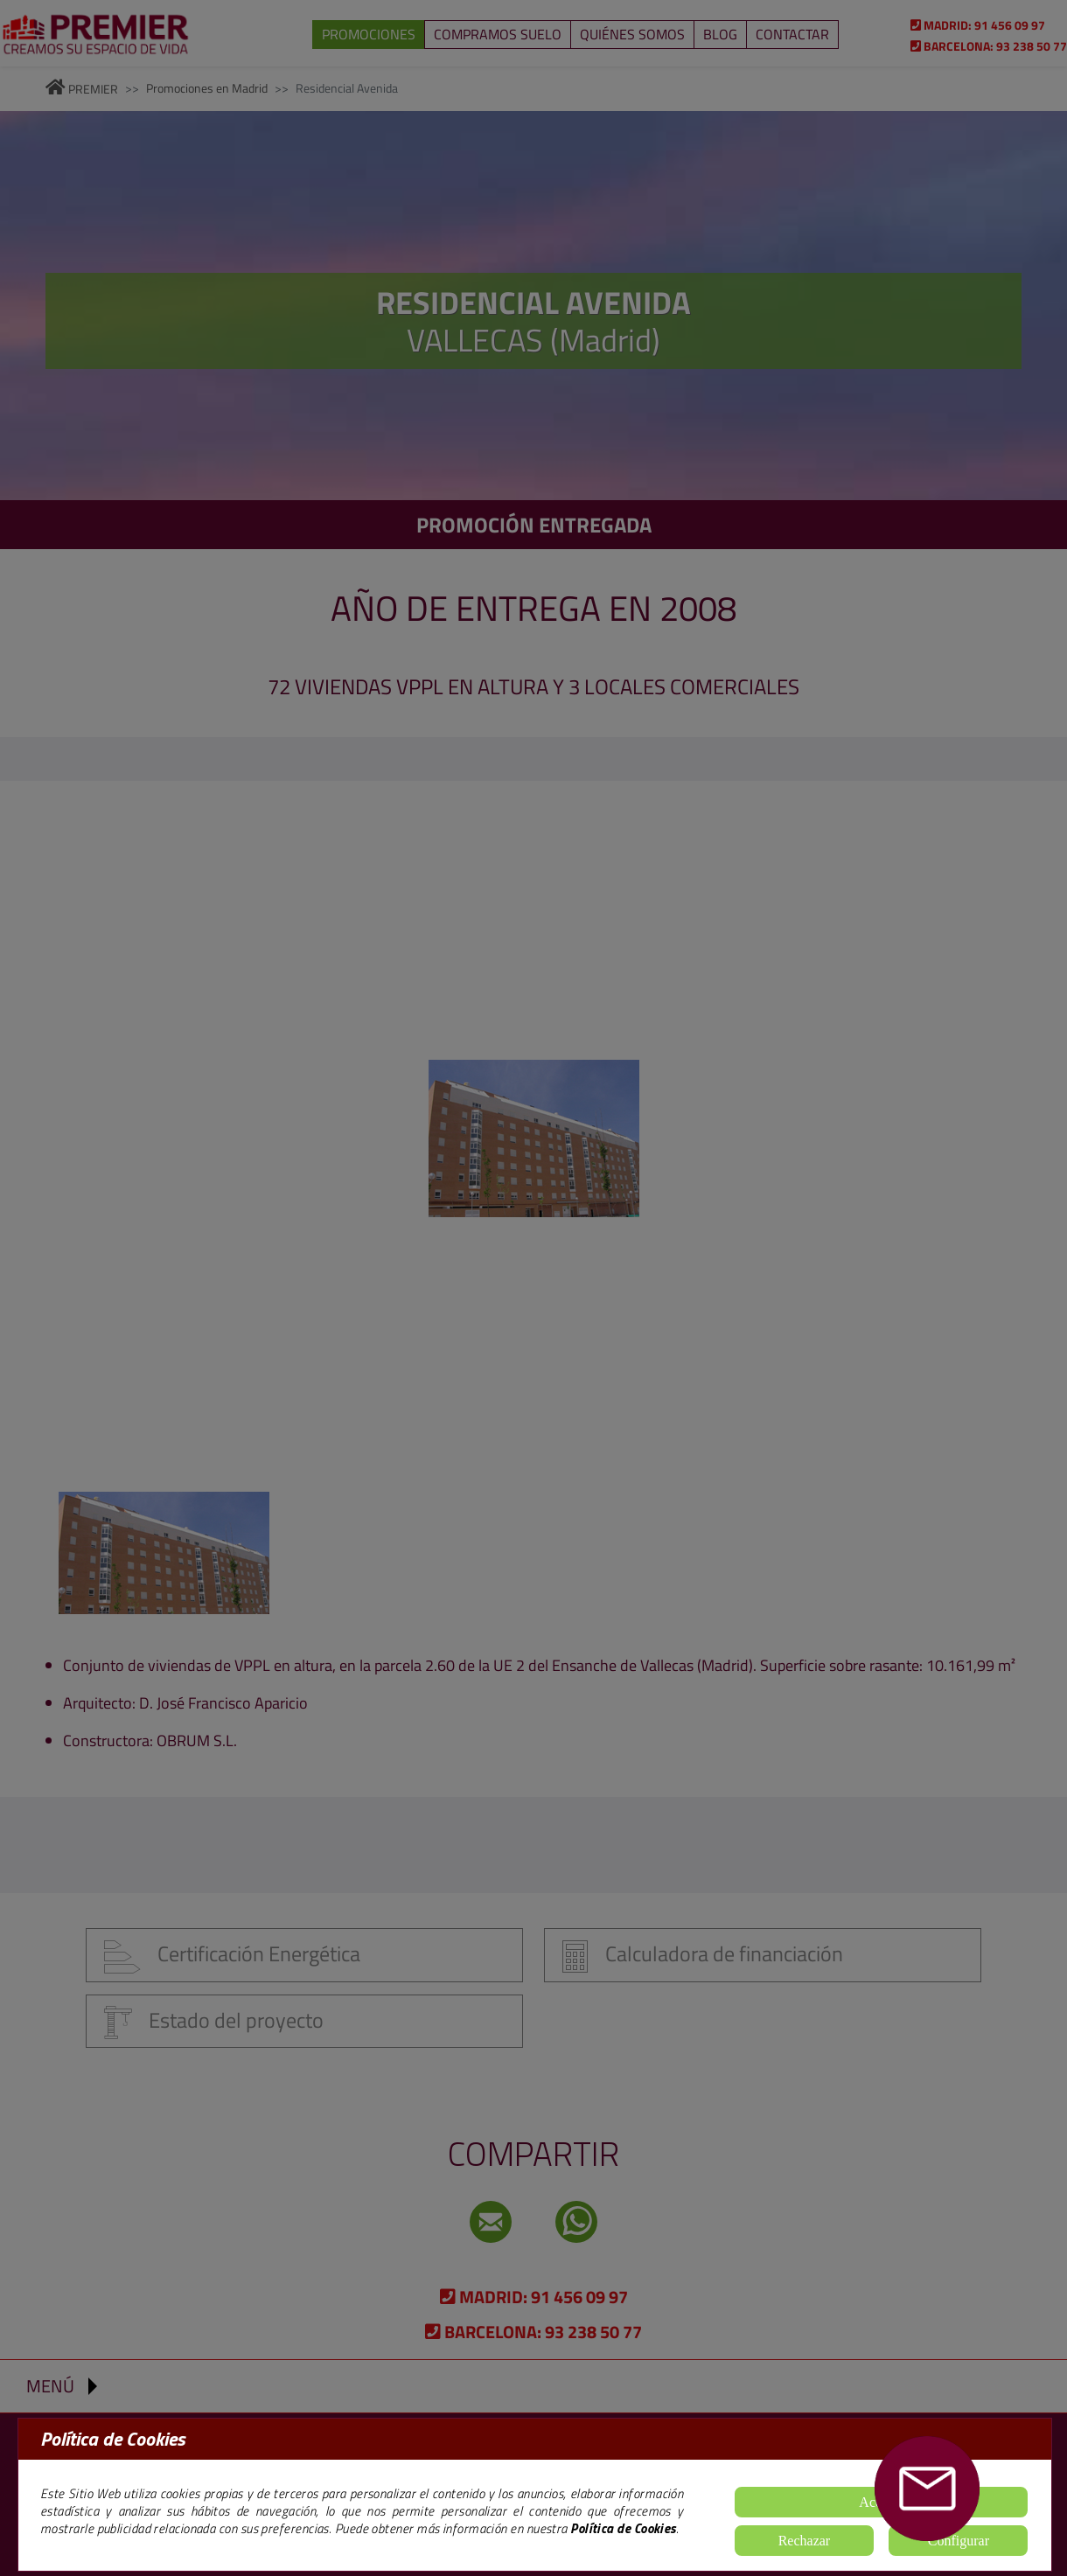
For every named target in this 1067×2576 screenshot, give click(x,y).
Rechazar (804, 2540)
